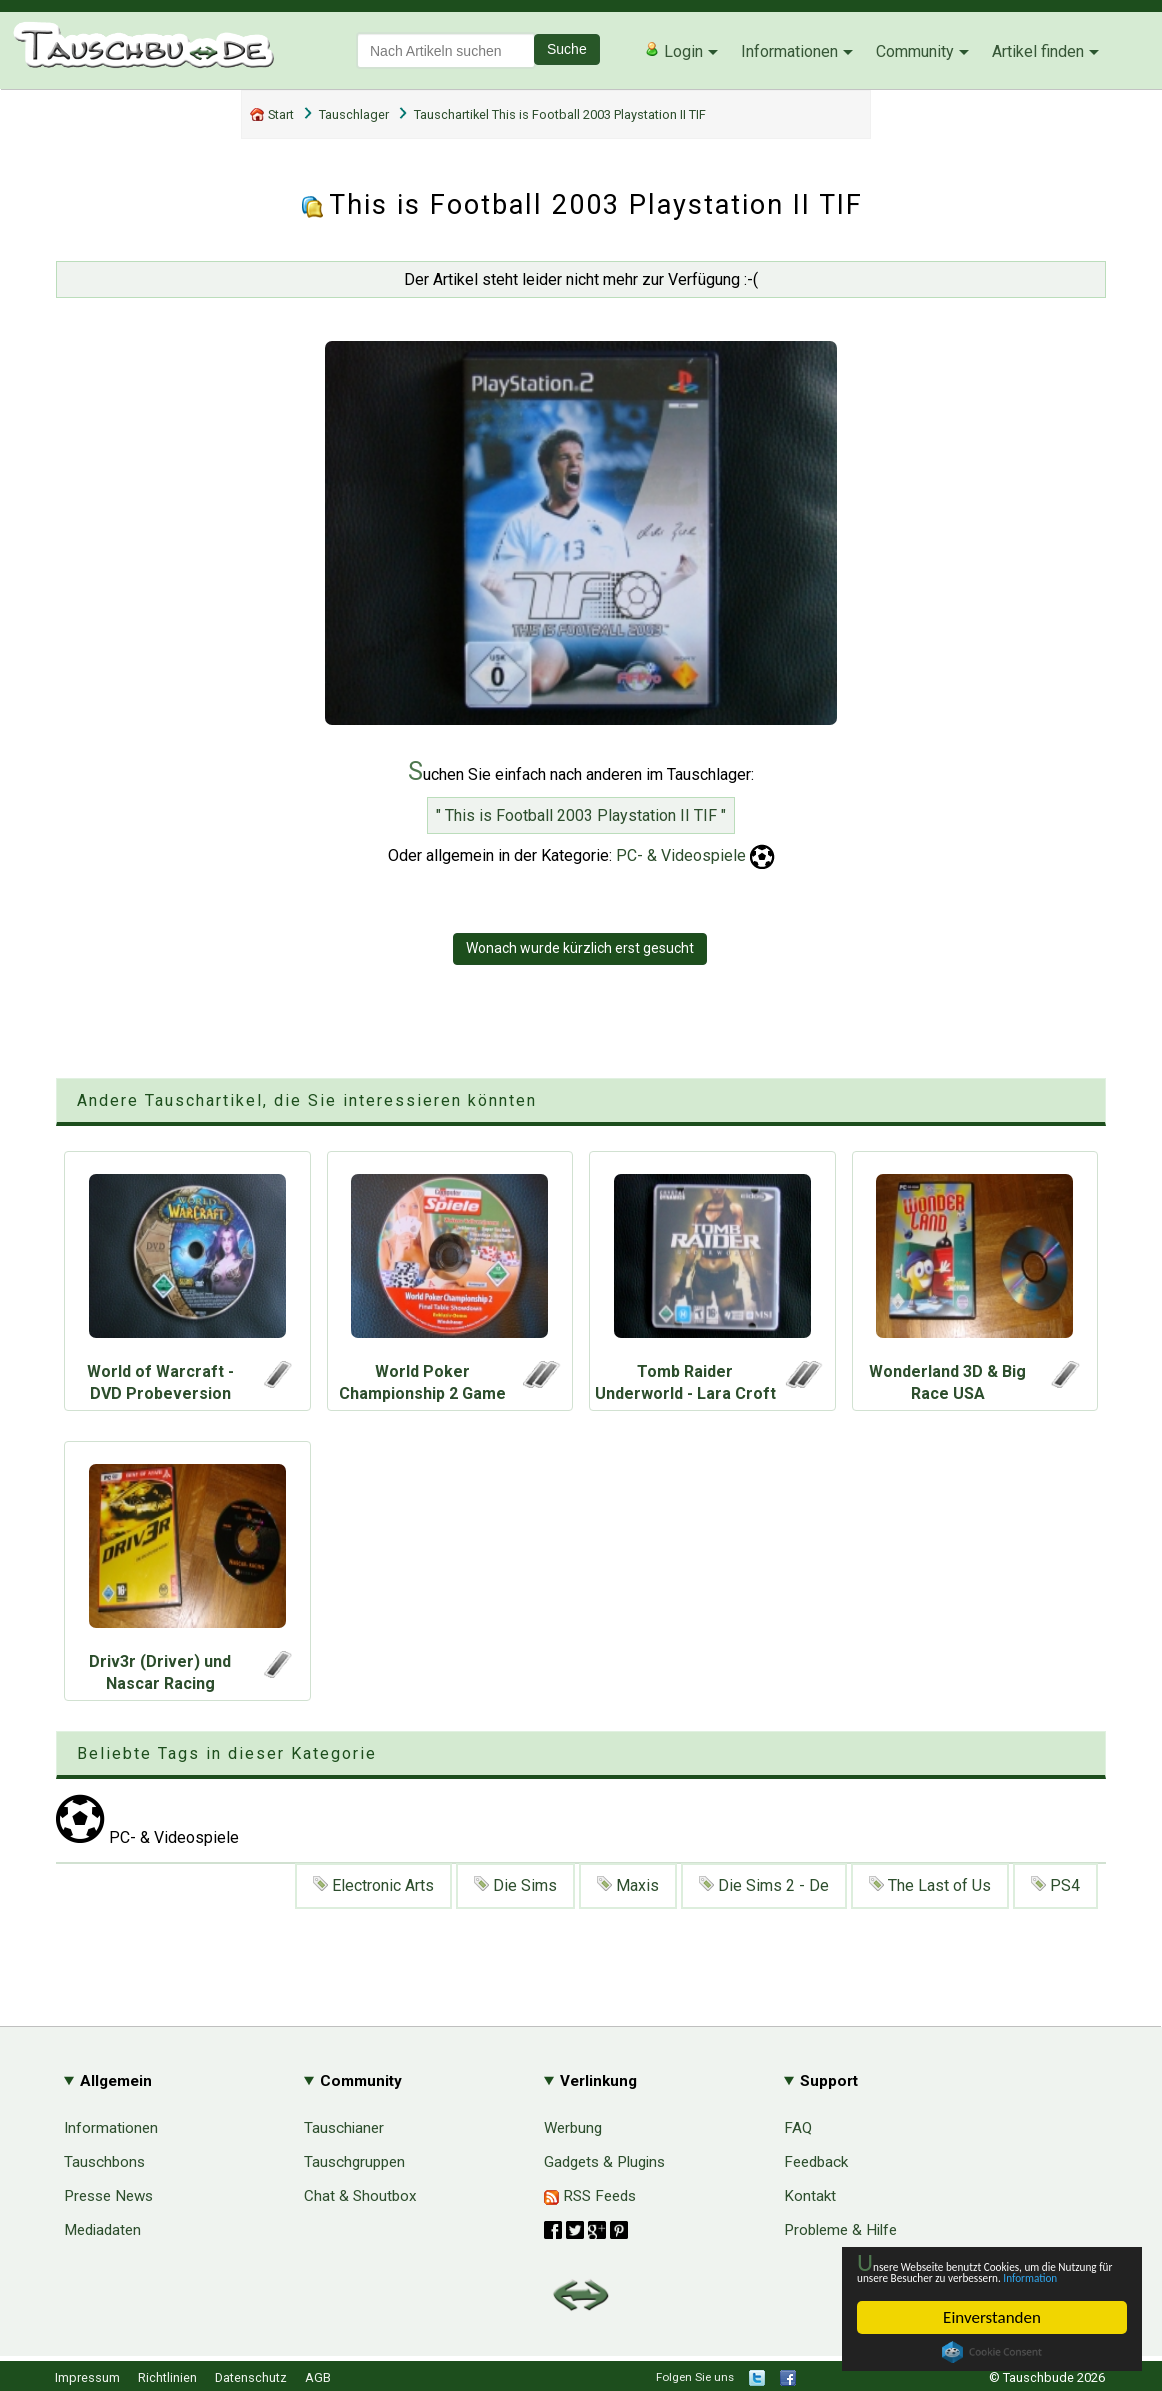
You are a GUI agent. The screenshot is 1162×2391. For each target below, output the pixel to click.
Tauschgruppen (354, 2162)
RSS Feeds (590, 2196)
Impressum (87, 2377)
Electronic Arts (373, 1885)
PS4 (1055, 1885)
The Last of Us (930, 1885)
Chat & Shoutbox (360, 2196)
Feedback (816, 2162)
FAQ (798, 2128)
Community (915, 51)
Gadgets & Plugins (604, 2162)
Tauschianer (344, 2128)
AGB (318, 2377)
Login (673, 51)
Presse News (108, 2196)
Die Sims (515, 1885)
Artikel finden (1038, 51)
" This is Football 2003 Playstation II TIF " (581, 815)
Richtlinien (167, 2377)
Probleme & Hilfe (840, 2230)
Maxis (628, 1885)
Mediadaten (102, 2230)
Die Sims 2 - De (764, 1885)
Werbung (573, 2128)
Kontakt (810, 2196)
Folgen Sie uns (695, 2377)
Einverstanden (992, 2317)
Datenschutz (251, 2377)
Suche (567, 49)
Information (982, 2275)
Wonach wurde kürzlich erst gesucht (580, 948)
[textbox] (446, 50)
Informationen (789, 51)
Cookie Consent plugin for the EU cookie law (992, 2352)
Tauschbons (104, 2162)
